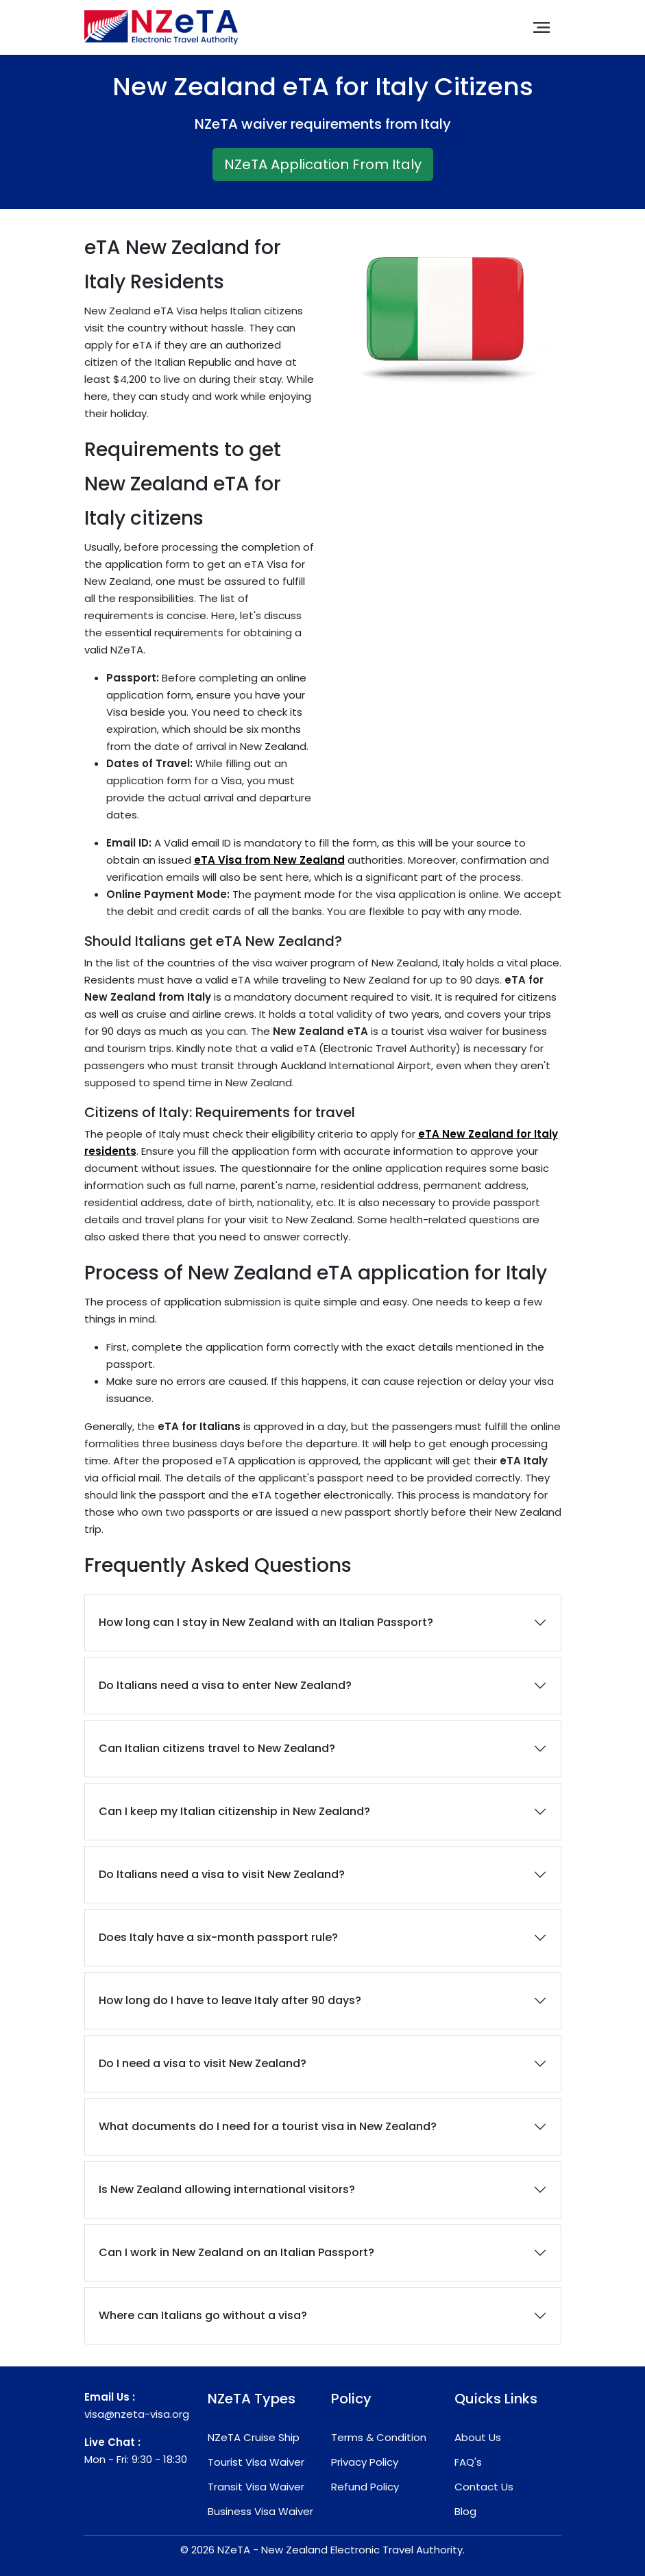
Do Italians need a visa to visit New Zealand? (222, 1874)
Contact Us (483, 2486)
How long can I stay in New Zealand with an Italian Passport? (266, 1622)
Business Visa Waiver (260, 2511)
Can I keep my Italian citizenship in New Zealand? (234, 1811)
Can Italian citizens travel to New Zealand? (217, 1748)
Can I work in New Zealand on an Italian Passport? (236, 2252)
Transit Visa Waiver (256, 2486)
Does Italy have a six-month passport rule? (218, 1937)
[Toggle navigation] (541, 27)
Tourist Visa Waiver (256, 2462)
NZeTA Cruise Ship (254, 2437)
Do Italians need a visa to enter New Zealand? (225, 1685)
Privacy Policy (364, 2462)
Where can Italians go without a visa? (203, 2315)
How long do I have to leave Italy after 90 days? (230, 2000)
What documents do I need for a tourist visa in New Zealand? (268, 2126)
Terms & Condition (378, 2437)
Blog (465, 2511)
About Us (477, 2437)
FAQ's (468, 2462)
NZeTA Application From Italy (323, 164)
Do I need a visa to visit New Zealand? (202, 2063)
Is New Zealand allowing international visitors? (227, 2189)
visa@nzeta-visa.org (136, 2414)
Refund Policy (365, 2486)
